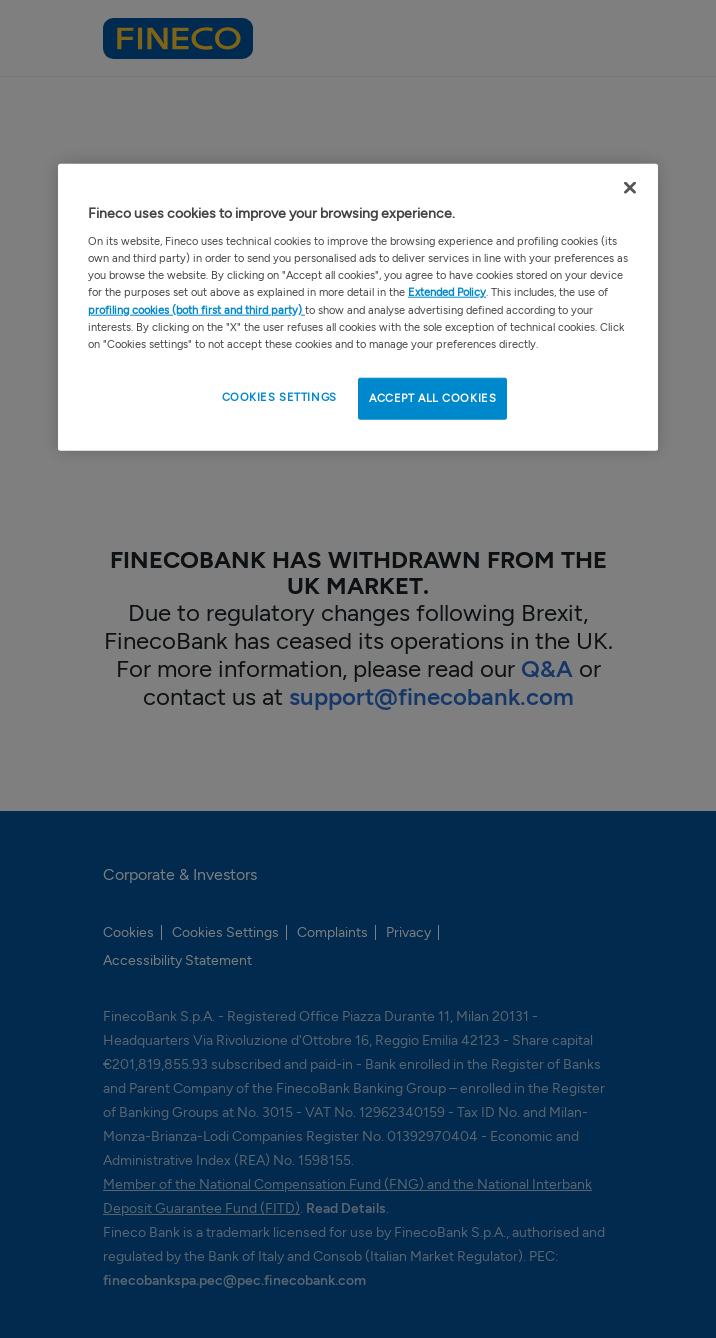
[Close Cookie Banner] (630, 187)
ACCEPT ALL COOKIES (432, 397)
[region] (358, 306)
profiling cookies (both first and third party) (196, 309)
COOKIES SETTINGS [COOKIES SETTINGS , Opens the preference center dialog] (279, 396)
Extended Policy (447, 292)
